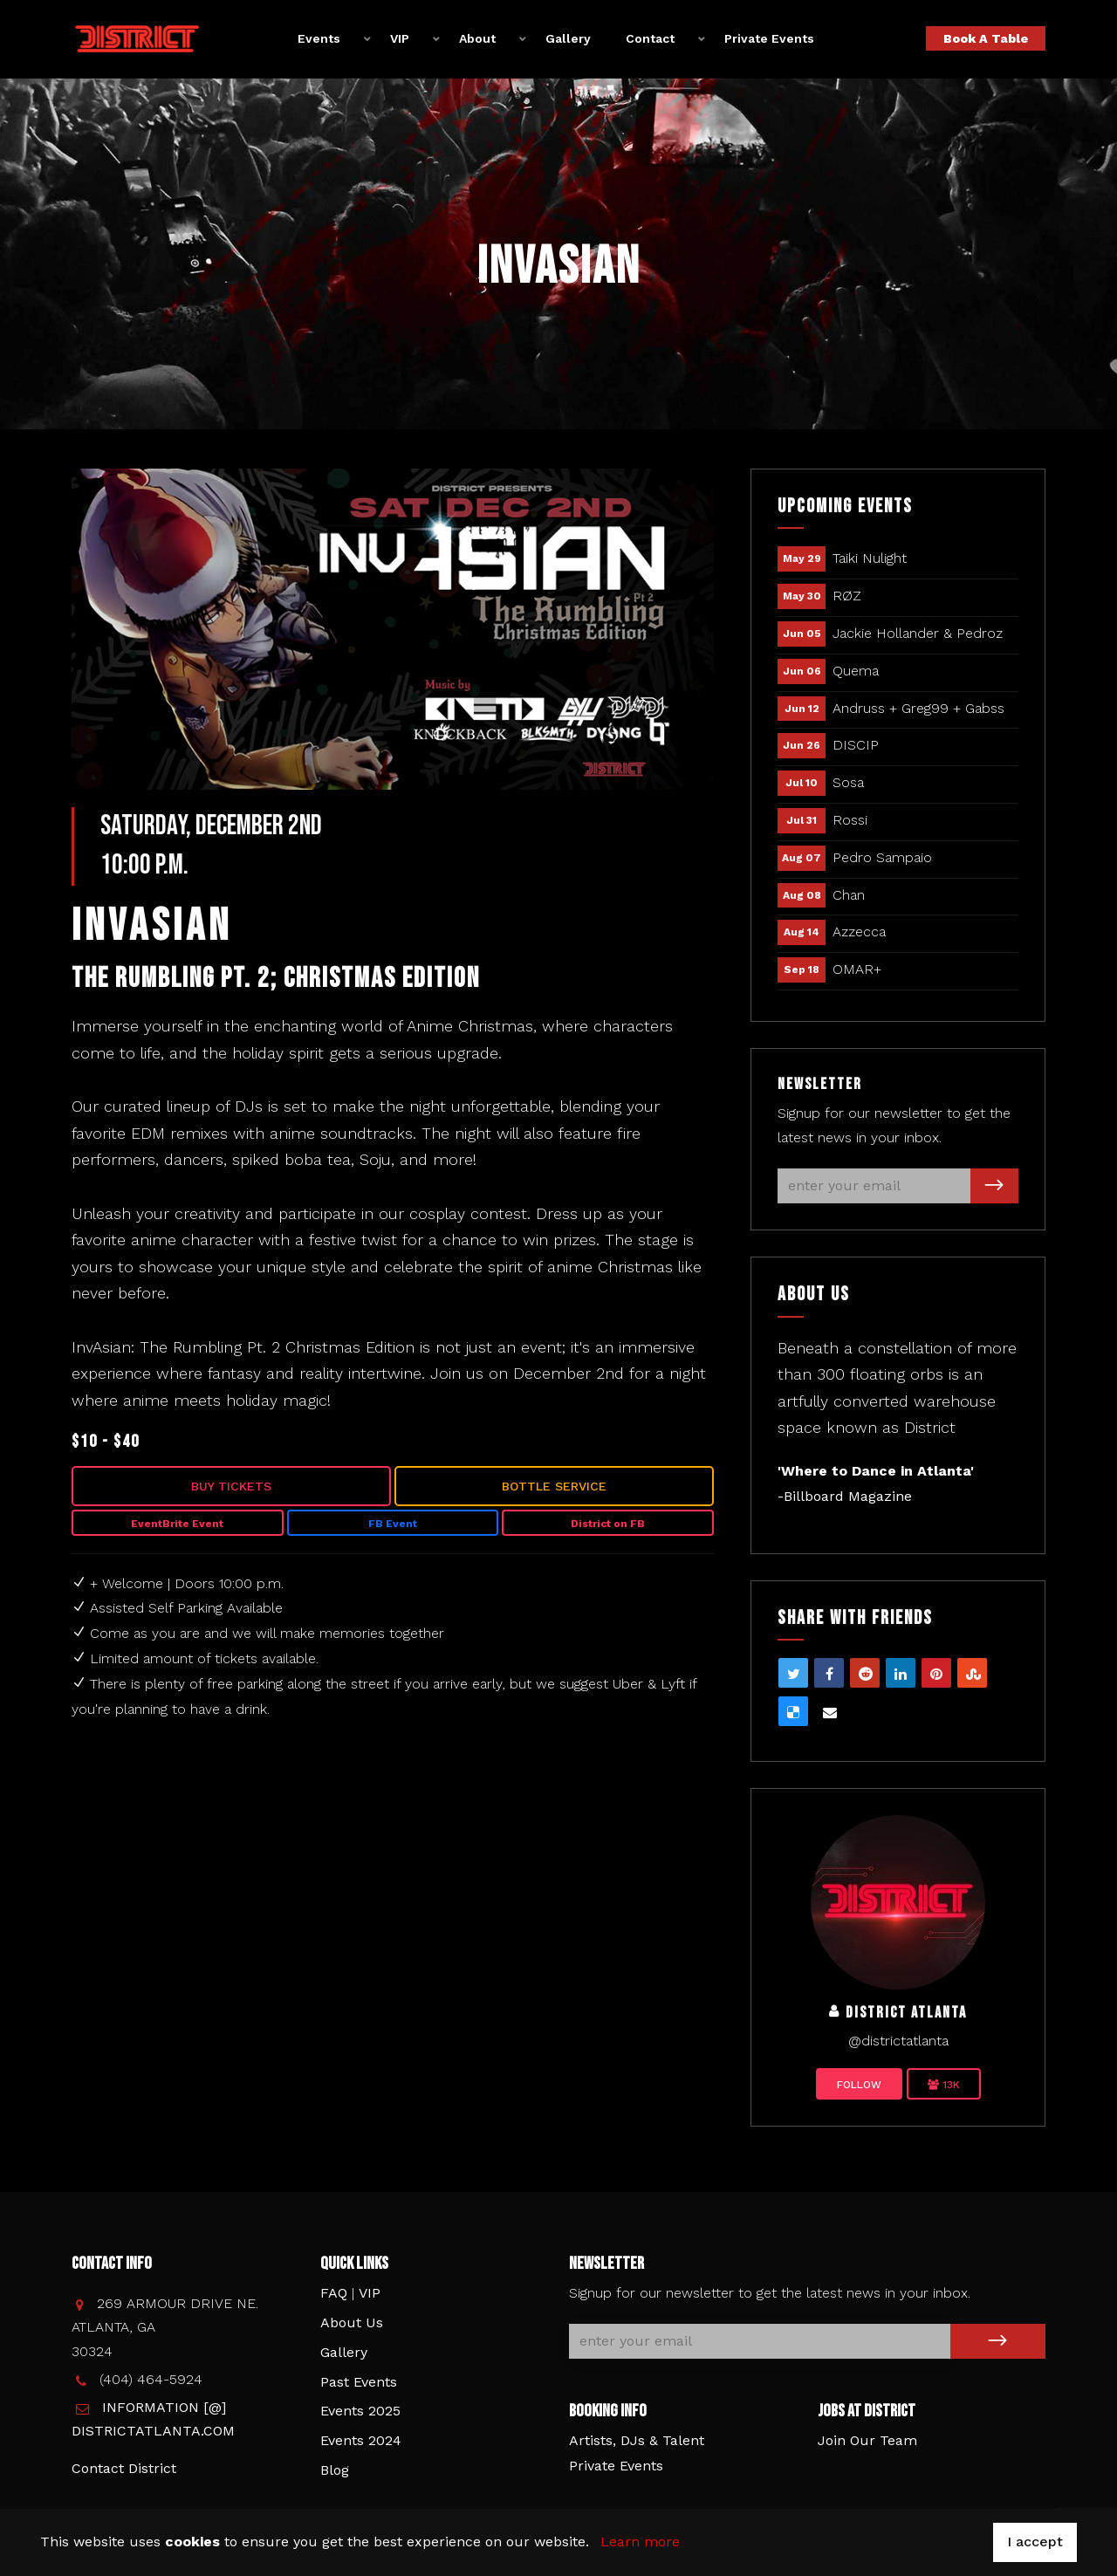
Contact (650, 38)
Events (319, 38)
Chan (849, 895)
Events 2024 (360, 2440)
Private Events (769, 38)
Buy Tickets (231, 1486)
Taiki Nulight (870, 558)
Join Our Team (867, 2440)
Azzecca (859, 931)
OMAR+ (857, 969)
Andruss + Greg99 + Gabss (918, 708)
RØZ (847, 595)
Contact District (124, 2468)
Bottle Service (554, 1486)
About (477, 38)
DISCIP (856, 744)
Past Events (358, 2382)
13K (944, 2085)
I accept (1035, 2541)
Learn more (640, 2541)
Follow (859, 2085)
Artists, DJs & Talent (636, 2440)
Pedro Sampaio (882, 857)
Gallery (568, 38)
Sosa (848, 782)
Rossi (850, 820)
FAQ (333, 2293)
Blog (334, 2470)
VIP (399, 38)
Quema (856, 670)
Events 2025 (360, 2410)
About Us (351, 2322)
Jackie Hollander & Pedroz (918, 633)
